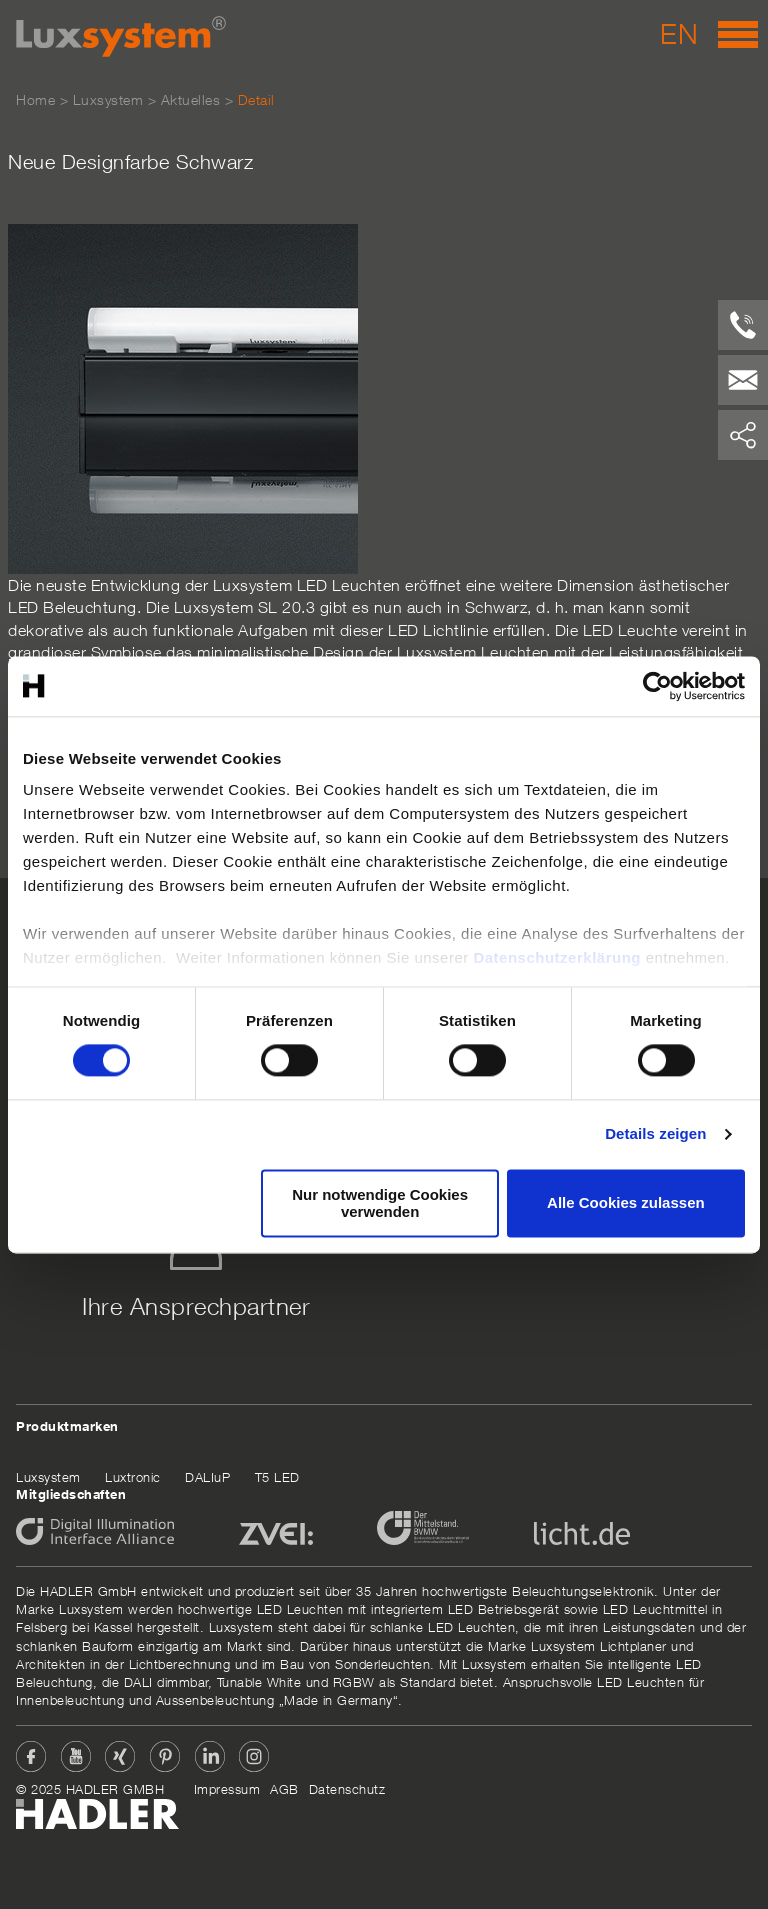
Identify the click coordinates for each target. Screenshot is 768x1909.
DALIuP (207, 1477)
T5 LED (277, 1477)
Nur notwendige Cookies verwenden (380, 1203)
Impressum (227, 1789)
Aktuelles (191, 99)
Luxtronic (133, 1477)
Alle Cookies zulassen (626, 1203)
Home (35, 99)
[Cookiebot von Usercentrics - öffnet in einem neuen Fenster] (657, 686)
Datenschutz (347, 1789)
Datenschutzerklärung (557, 957)
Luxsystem (108, 99)
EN (679, 33)
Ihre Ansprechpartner (196, 1306)
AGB (284, 1789)
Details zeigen (655, 1134)
